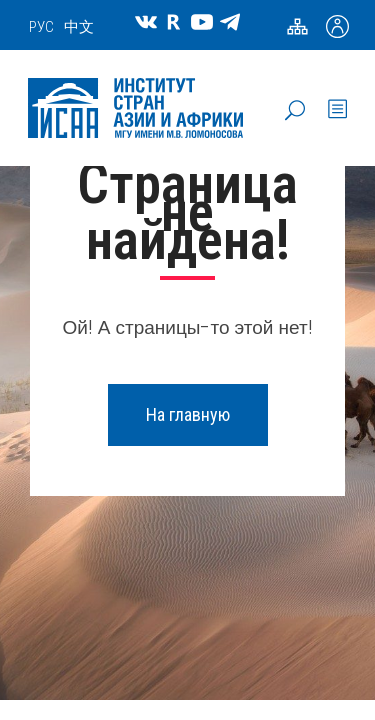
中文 (79, 27)
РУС (41, 27)
